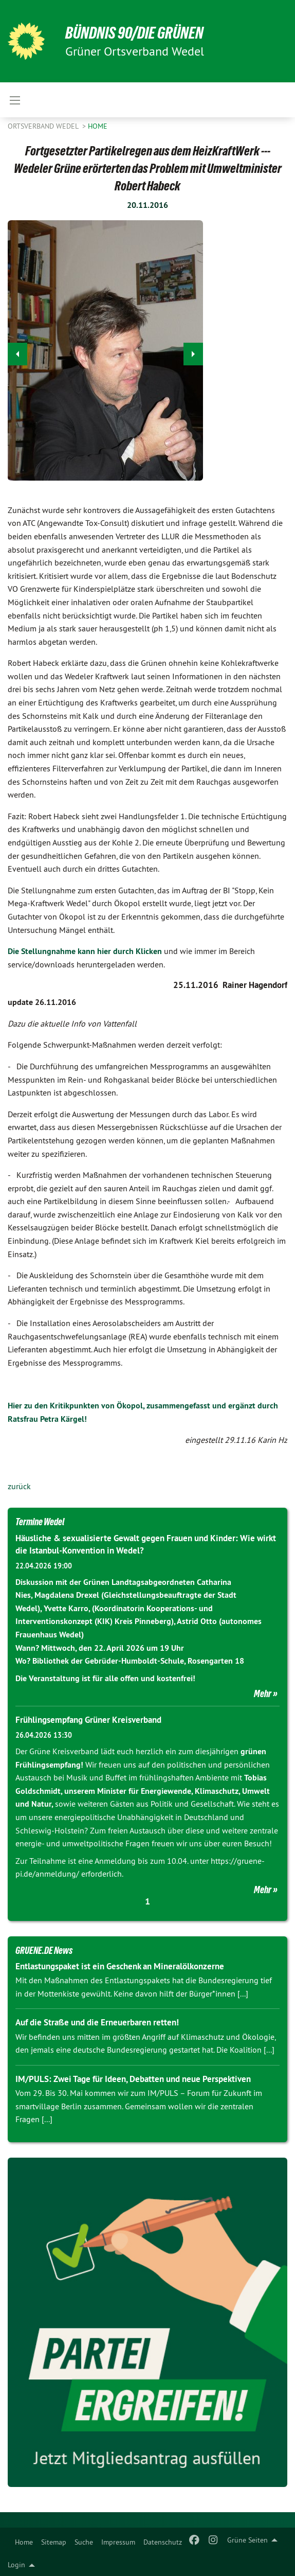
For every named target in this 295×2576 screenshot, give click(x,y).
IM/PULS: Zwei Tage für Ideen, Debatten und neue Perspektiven (133, 2079)
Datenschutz (162, 2542)
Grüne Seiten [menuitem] (247, 2540)
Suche (84, 2542)
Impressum (118, 2542)
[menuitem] (24, 2540)
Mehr (262, 1693)
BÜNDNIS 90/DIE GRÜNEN (134, 33)
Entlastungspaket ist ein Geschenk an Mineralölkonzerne (119, 1966)
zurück (19, 1486)
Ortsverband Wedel (44, 126)
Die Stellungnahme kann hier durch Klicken (85, 951)
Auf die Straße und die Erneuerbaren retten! (97, 2022)
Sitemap (53, 2542)
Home (24, 2542)
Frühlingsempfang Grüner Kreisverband (88, 1719)
